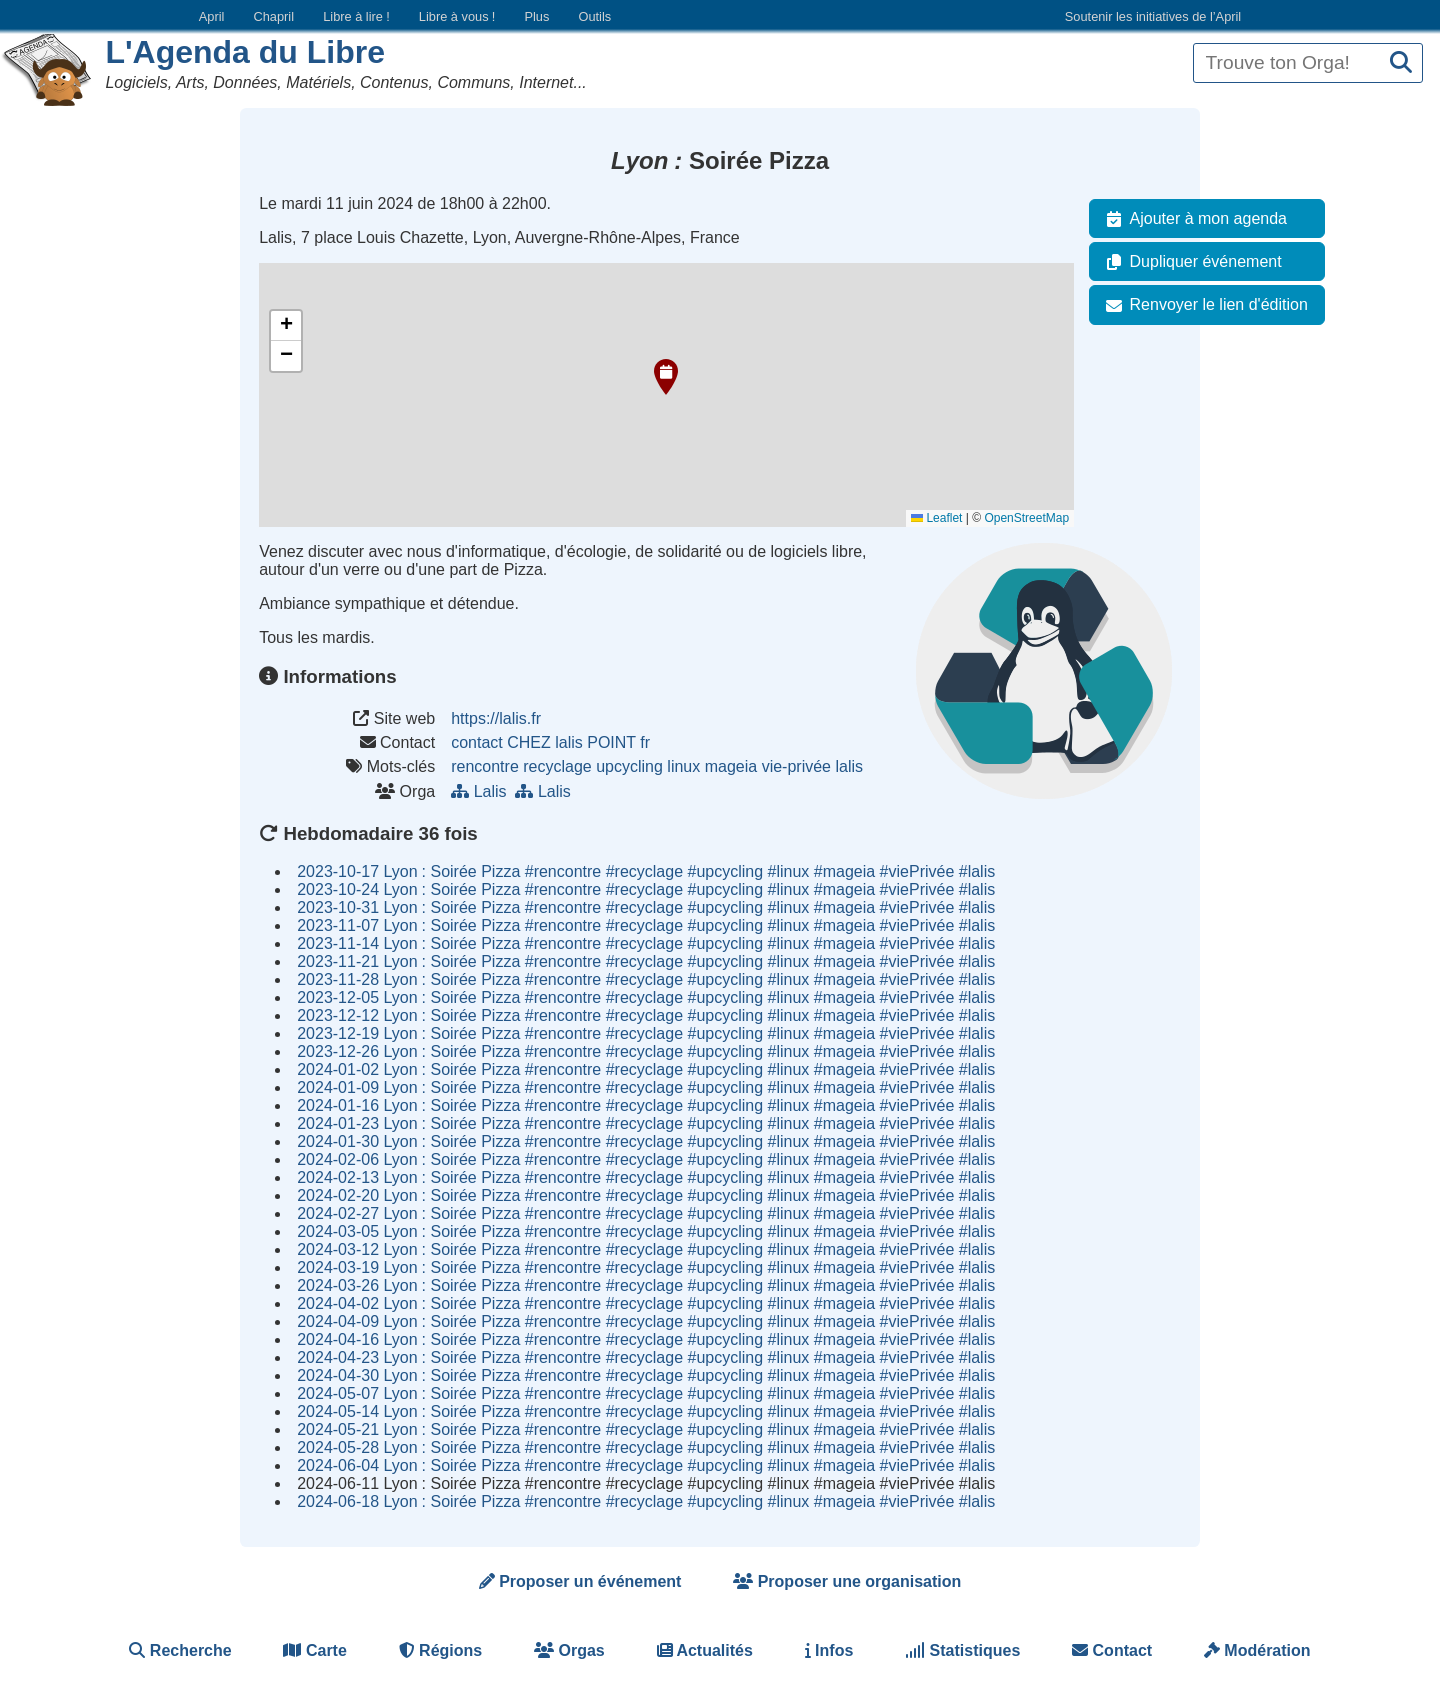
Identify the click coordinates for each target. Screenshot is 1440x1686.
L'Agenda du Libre (245, 52)
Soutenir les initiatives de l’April (1153, 16)
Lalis (483, 791)
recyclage (557, 766)
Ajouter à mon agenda (1192, 219)
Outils (594, 16)
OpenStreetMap (1026, 518)
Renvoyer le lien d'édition (1203, 305)
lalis (849, 766)
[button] (666, 377)
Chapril (274, 16)
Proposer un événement (580, 1581)
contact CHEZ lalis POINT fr (550, 742)
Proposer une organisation (847, 1581)
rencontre (485, 766)
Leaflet (936, 518)
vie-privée (796, 766)
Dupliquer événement (1190, 262)
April (212, 16)
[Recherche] (1401, 63)
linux (683, 766)
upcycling (629, 766)
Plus (536, 16)
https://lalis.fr (496, 718)
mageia (731, 766)
